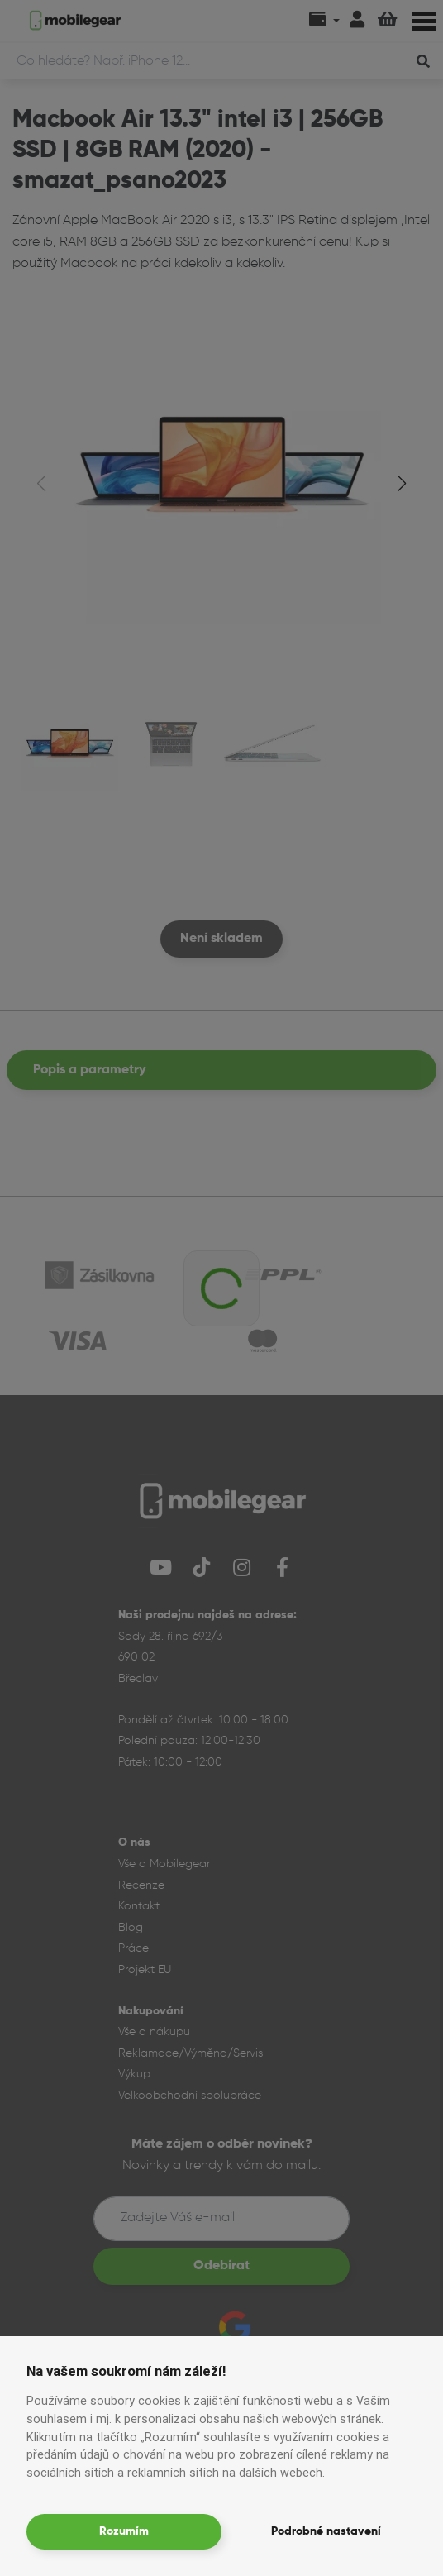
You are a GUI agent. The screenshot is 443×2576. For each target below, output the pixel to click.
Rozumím (124, 2531)
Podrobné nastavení (326, 2531)
